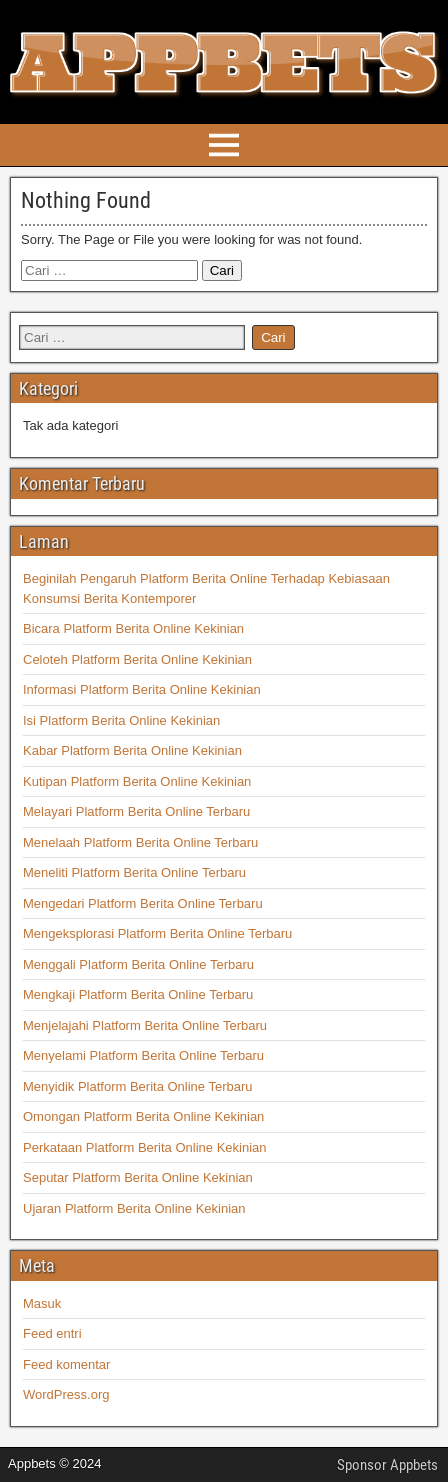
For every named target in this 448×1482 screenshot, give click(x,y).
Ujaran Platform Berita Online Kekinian (134, 1208)
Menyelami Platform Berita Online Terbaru (143, 1055)
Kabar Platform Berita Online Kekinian (132, 750)
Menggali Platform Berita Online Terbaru (138, 964)
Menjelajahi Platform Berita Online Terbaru (145, 1025)
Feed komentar (66, 1364)
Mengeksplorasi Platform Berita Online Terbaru (157, 933)
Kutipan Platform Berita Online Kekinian (137, 781)
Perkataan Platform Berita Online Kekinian (145, 1147)
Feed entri (52, 1333)
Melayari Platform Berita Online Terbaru (136, 811)
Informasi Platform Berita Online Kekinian (142, 689)
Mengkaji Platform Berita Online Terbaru (138, 994)
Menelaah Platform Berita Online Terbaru (140, 842)
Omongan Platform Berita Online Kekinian (143, 1116)
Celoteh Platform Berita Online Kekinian (137, 659)
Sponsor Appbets (387, 1465)
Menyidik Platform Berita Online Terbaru (138, 1086)
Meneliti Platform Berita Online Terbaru (134, 872)
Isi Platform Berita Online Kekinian (121, 720)
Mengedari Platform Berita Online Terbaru (143, 903)
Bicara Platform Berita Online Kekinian (133, 628)
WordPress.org (66, 1394)
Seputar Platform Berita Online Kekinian (138, 1177)
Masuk (42, 1303)
